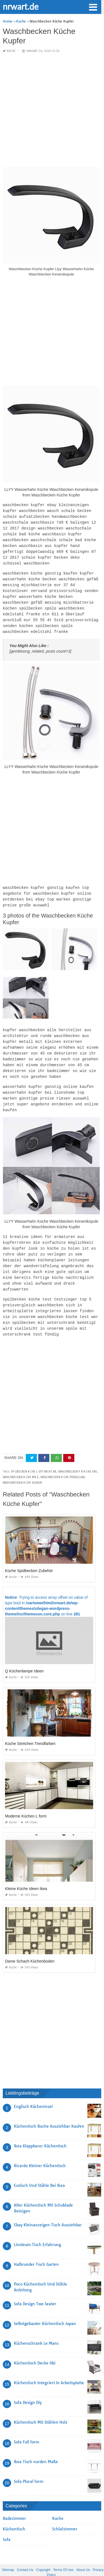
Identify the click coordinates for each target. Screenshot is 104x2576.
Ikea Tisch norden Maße (36, 2445)
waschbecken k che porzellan (62, 1461)
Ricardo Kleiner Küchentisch (40, 2149)
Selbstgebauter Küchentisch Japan (45, 2307)
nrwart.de (21, 6)
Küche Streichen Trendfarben (30, 1727)
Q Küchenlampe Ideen (24, 1655)
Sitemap (8, 2554)
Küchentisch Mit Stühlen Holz (40, 2406)
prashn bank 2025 (74, 2566)
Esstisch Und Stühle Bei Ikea (39, 2169)
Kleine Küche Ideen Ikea (26, 1873)
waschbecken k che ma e (21, 1461)
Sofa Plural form (28, 2465)
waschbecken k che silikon (22, 1467)
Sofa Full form (26, 2426)
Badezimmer (14, 2502)
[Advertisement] (52, 110)
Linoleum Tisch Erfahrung (37, 2228)
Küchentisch (14, 2513)
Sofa (7, 2523)
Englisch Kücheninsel (33, 2090)
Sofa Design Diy (28, 2386)
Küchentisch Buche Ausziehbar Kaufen (49, 2110)
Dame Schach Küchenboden (29, 1945)
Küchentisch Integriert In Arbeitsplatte (49, 2366)
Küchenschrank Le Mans (36, 2327)
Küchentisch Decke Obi (34, 2347)
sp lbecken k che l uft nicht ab (33, 1456)
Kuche (11, 51)
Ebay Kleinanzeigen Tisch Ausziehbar (48, 2209)
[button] (93, 6)
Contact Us (25, 2554)
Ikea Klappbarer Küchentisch (40, 2130)
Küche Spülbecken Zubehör (29, 1555)
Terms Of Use (63, 2554)
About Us (83, 2554)
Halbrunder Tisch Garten (36, 2248)
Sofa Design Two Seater (35, 2288)
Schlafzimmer (64, 2513)
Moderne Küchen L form (26, 1800)
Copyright (43, 2554)
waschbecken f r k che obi (77, 1456)
